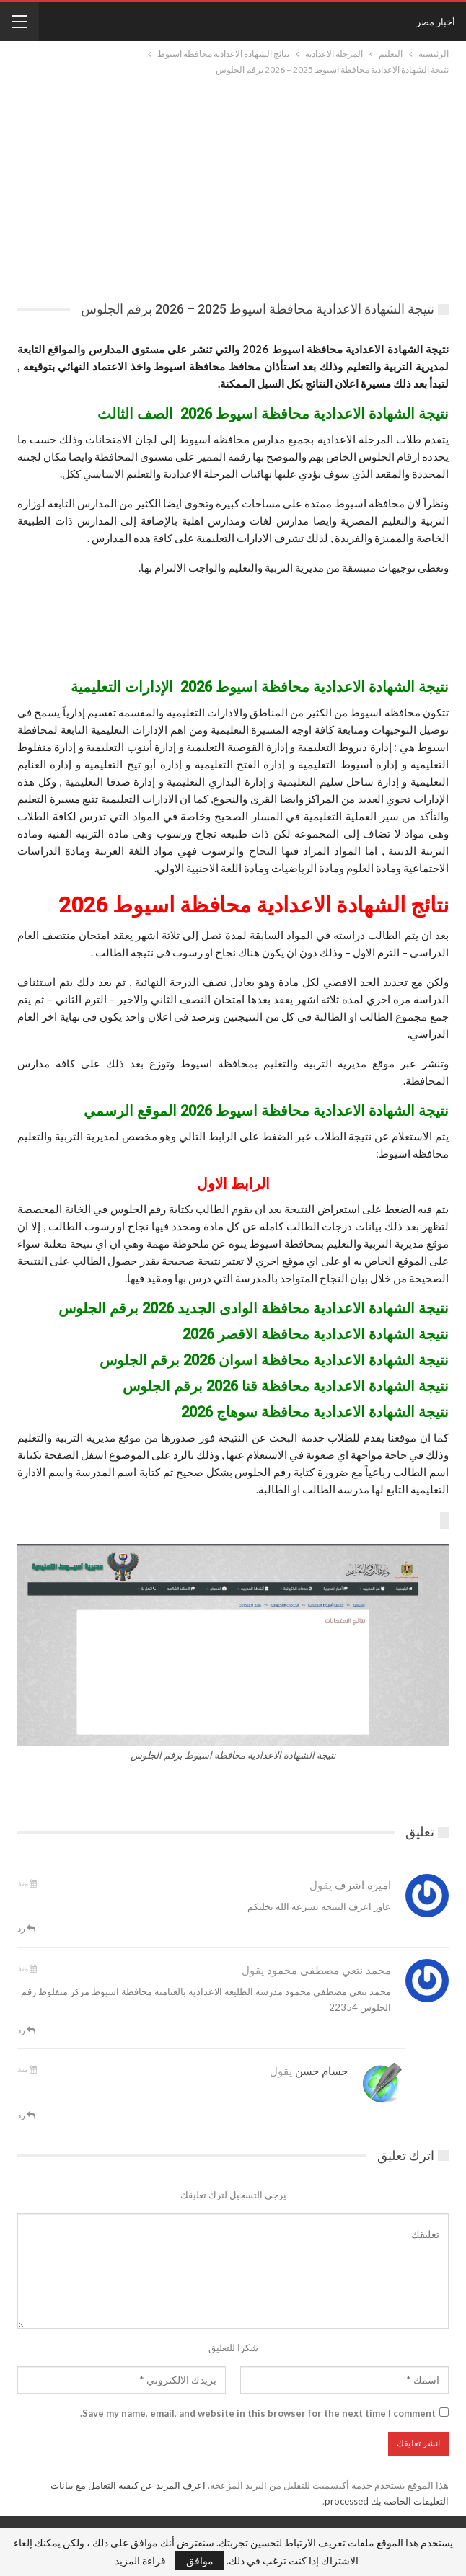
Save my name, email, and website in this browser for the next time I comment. (258, 2413)
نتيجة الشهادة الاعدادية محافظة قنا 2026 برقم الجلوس (286, 1386)
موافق (200, 2560)
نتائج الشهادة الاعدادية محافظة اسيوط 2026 (253, 905)
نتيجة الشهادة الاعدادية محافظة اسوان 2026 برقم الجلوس (274, 1360)
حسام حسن (321, 2071)
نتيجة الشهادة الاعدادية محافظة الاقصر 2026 (316, 1334)
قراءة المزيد (140, 2561)
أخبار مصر (435, 21)
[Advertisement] (233, 186)
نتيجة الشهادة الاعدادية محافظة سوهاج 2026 (315, 1412)
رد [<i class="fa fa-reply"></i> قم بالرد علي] (26, 1928)
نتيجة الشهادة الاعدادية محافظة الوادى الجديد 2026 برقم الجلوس (253, 1308)
